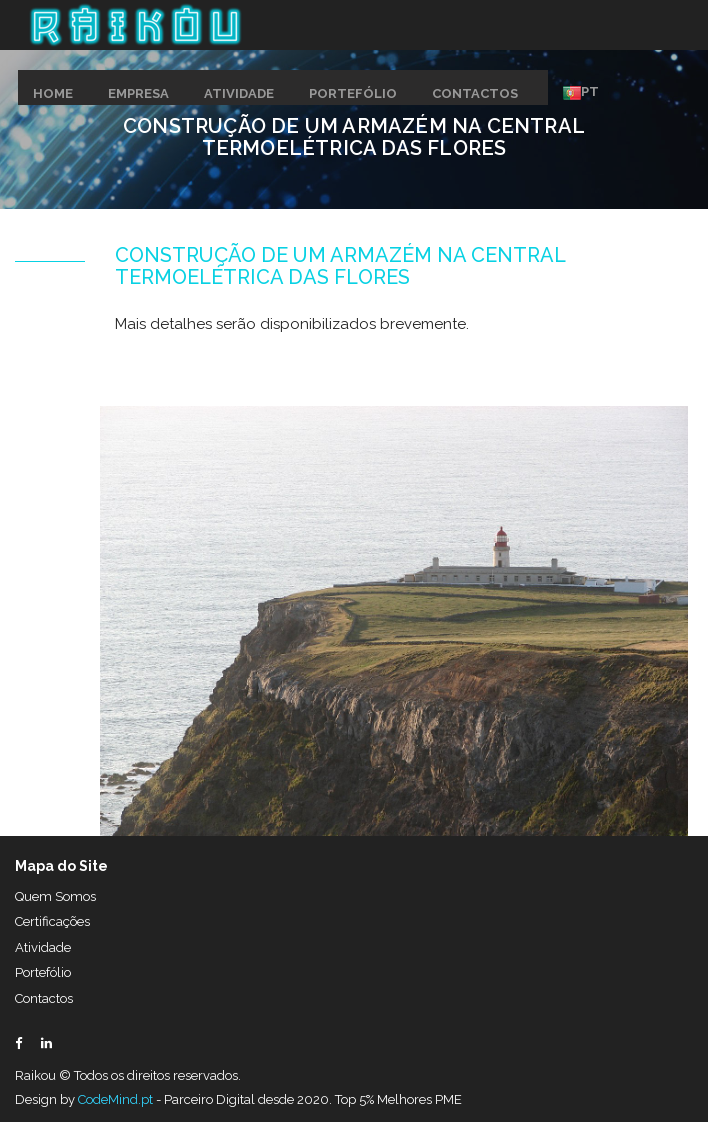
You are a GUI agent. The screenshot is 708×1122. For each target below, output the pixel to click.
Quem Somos (55, 896)
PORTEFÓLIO (353, 93)
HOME (53, 93)
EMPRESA (138, 93)
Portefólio (43, 972)
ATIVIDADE (239, 93)
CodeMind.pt (115, 1099)
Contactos (44, 998)
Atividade (43, 947)
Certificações (52, 921)
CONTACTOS (475, 93)
